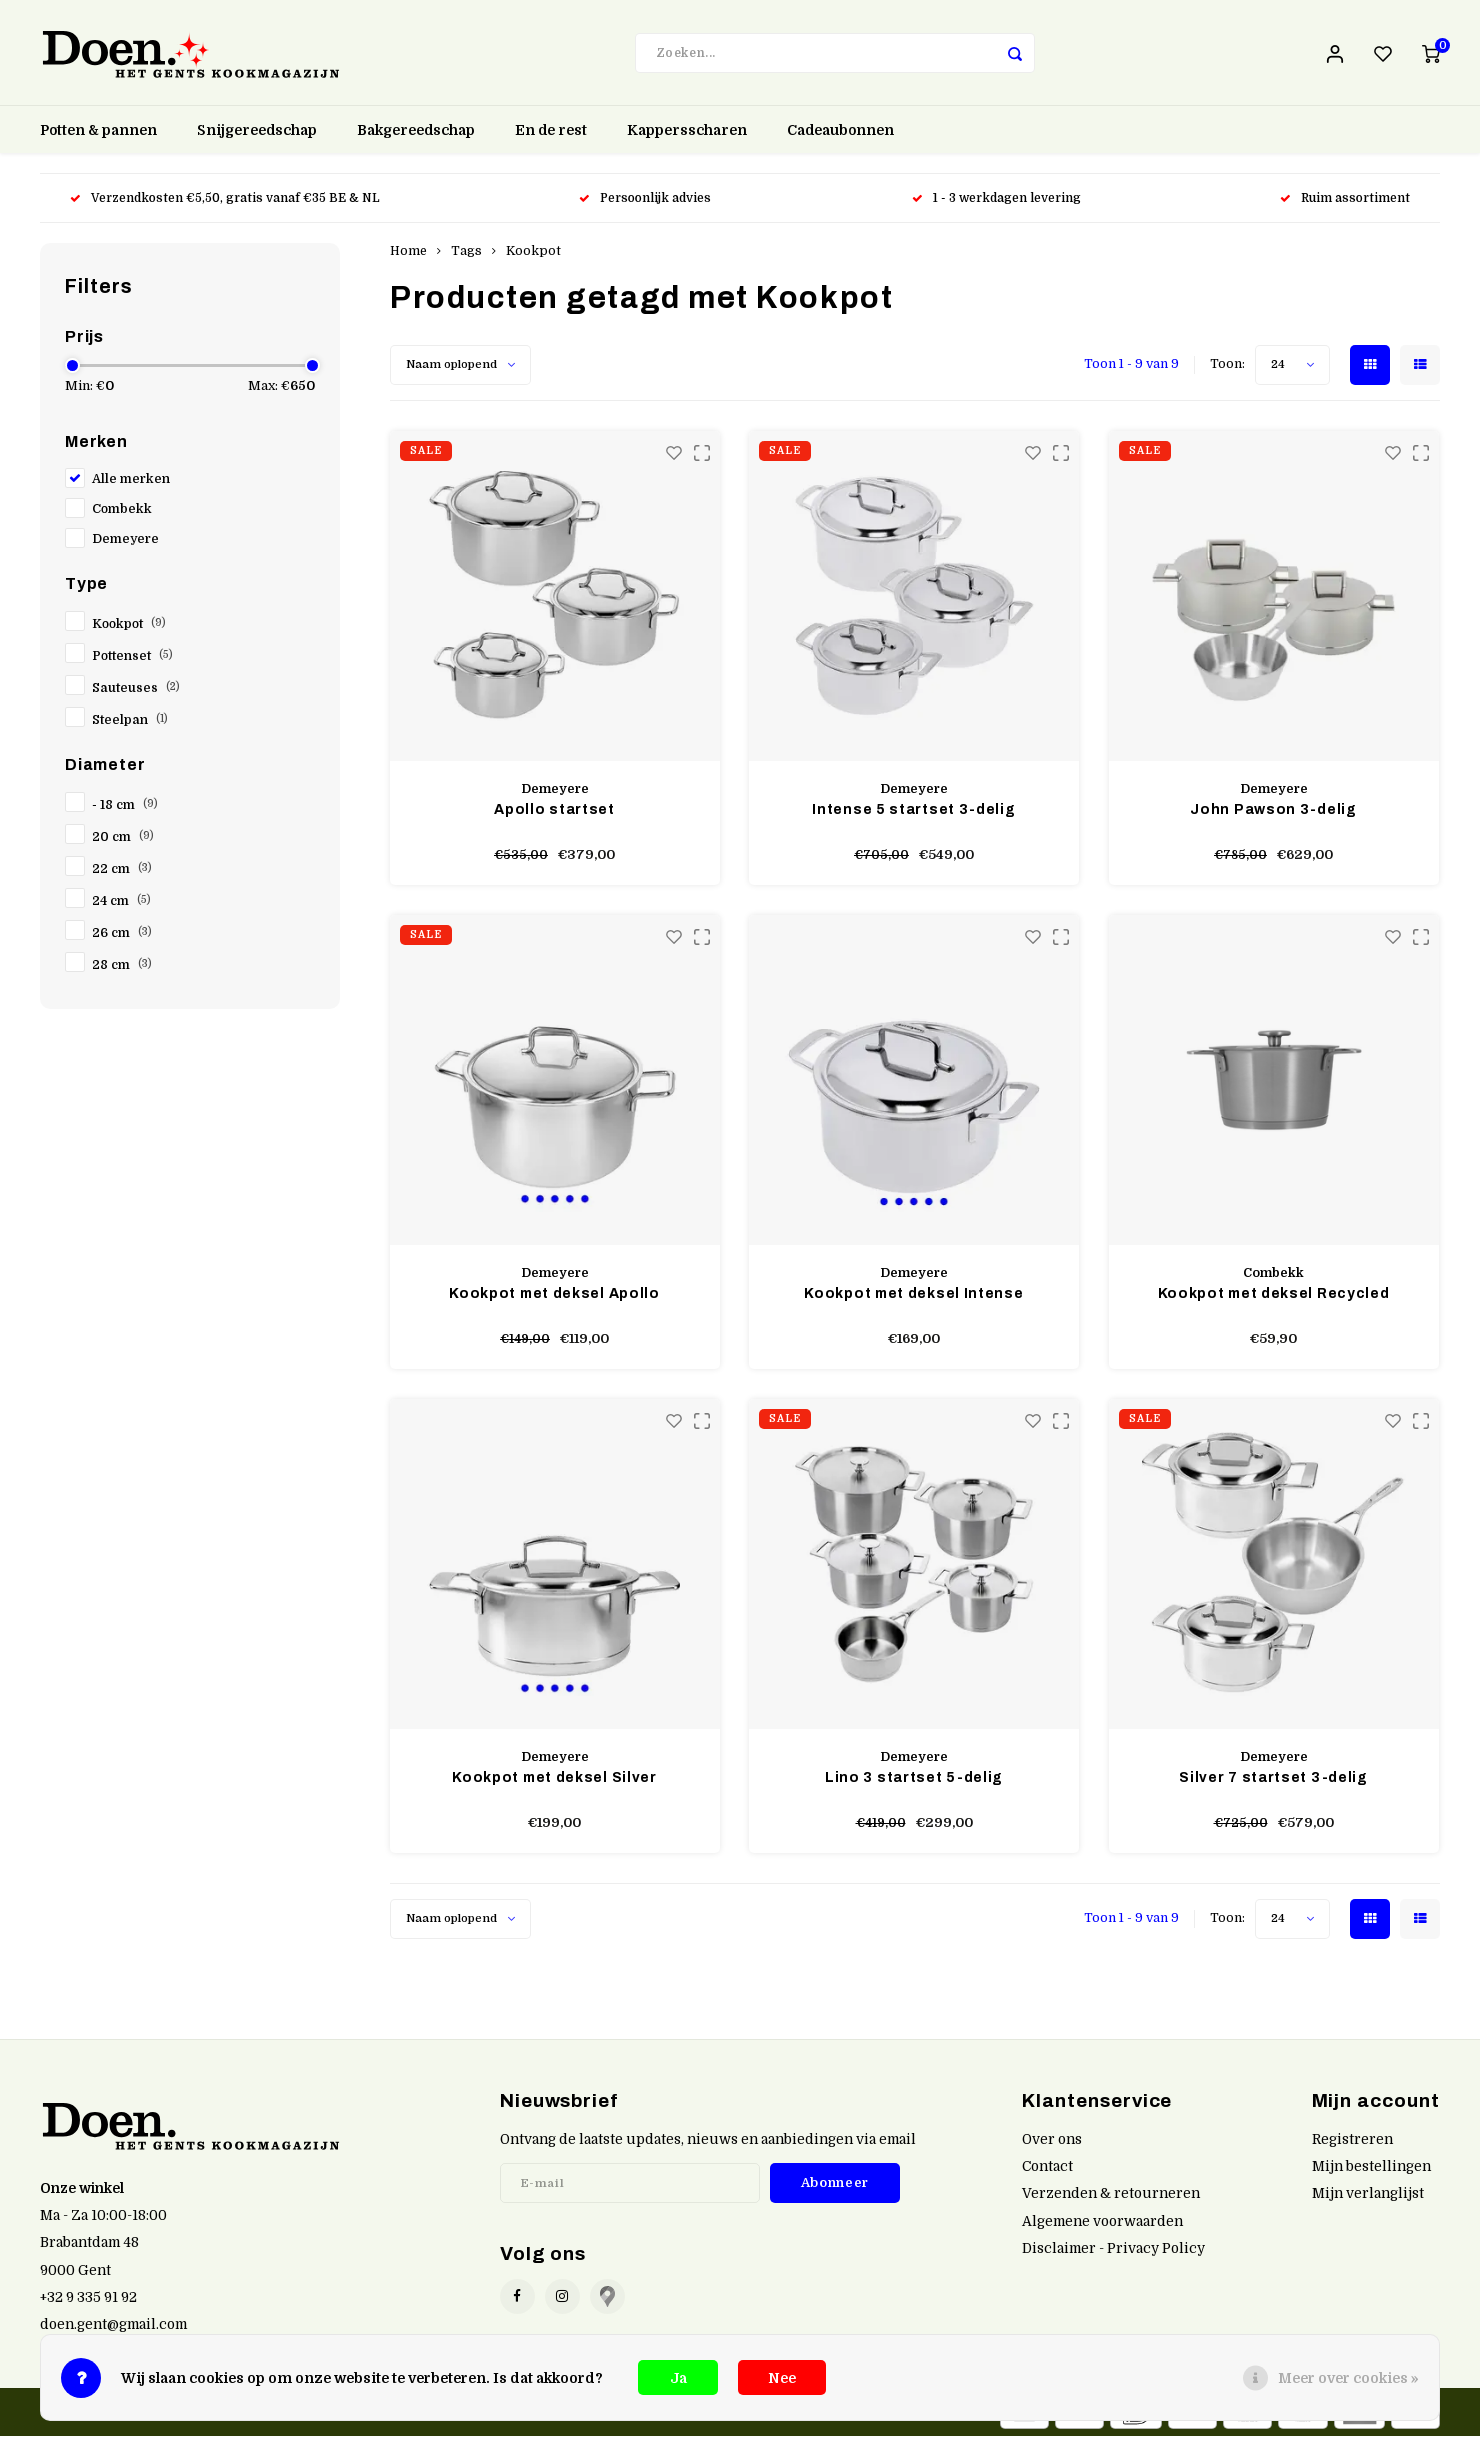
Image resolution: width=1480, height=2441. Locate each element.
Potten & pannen (98, 135)
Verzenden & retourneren (1111, 2198)
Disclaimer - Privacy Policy (1113, 2252)
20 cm (123, 842)
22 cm (122, 874)
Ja (678, 2378)
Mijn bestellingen (1371, 2171)
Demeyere (125, 544)
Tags (466, 256)
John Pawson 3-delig (1273, 814)
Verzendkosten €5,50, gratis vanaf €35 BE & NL (225, 203)
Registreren (1352, 2144)
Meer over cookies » (1348, 2378)
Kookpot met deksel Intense (913, 1298)
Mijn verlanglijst (1368, 2198)
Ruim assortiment (1345, 203)
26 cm (122, 938)
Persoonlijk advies (646, 203)
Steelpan (130, 725)
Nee (782, 2378)
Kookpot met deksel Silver (554, 1782)
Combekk (122, 514)
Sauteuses (136, 693)
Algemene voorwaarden (1102, 2225)
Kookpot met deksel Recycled (1274, 1298)
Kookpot (129, 629)
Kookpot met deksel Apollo (554, 1298)
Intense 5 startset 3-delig (913, 814)
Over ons (1052, 2144)
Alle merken (131, 484)
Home (408, 256)
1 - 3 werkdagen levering (996, 203)
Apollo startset (554, 814)
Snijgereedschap (257, 135)
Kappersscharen (687, 135)
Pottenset (132, 661)
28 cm (122, 970)
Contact (1047, 2171)
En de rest (551, 135)
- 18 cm (125, 810)
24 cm (121, 906)
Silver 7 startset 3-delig (1273, 1782)
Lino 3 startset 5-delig (914, 1782)
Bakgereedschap (416, 135)
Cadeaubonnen (840, 135)
